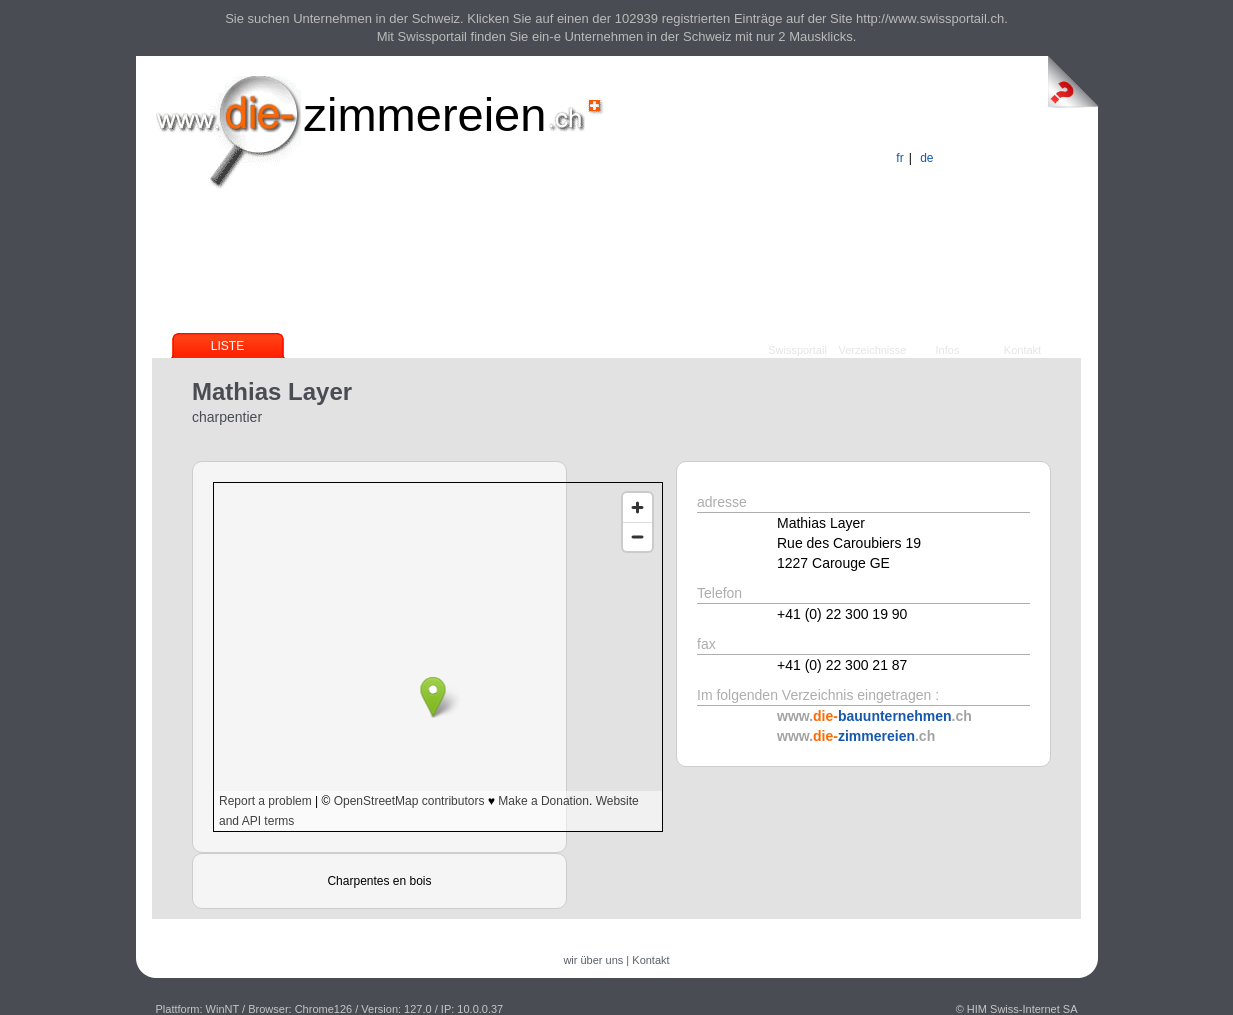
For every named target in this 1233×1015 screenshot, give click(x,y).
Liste (227, 346)
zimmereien (425, 114)
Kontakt (1022, 350)
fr (899, 158)
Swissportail (797, 350)
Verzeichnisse (873, 350)
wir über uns (593, 960)
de (926, 158)
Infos (948, 350)
